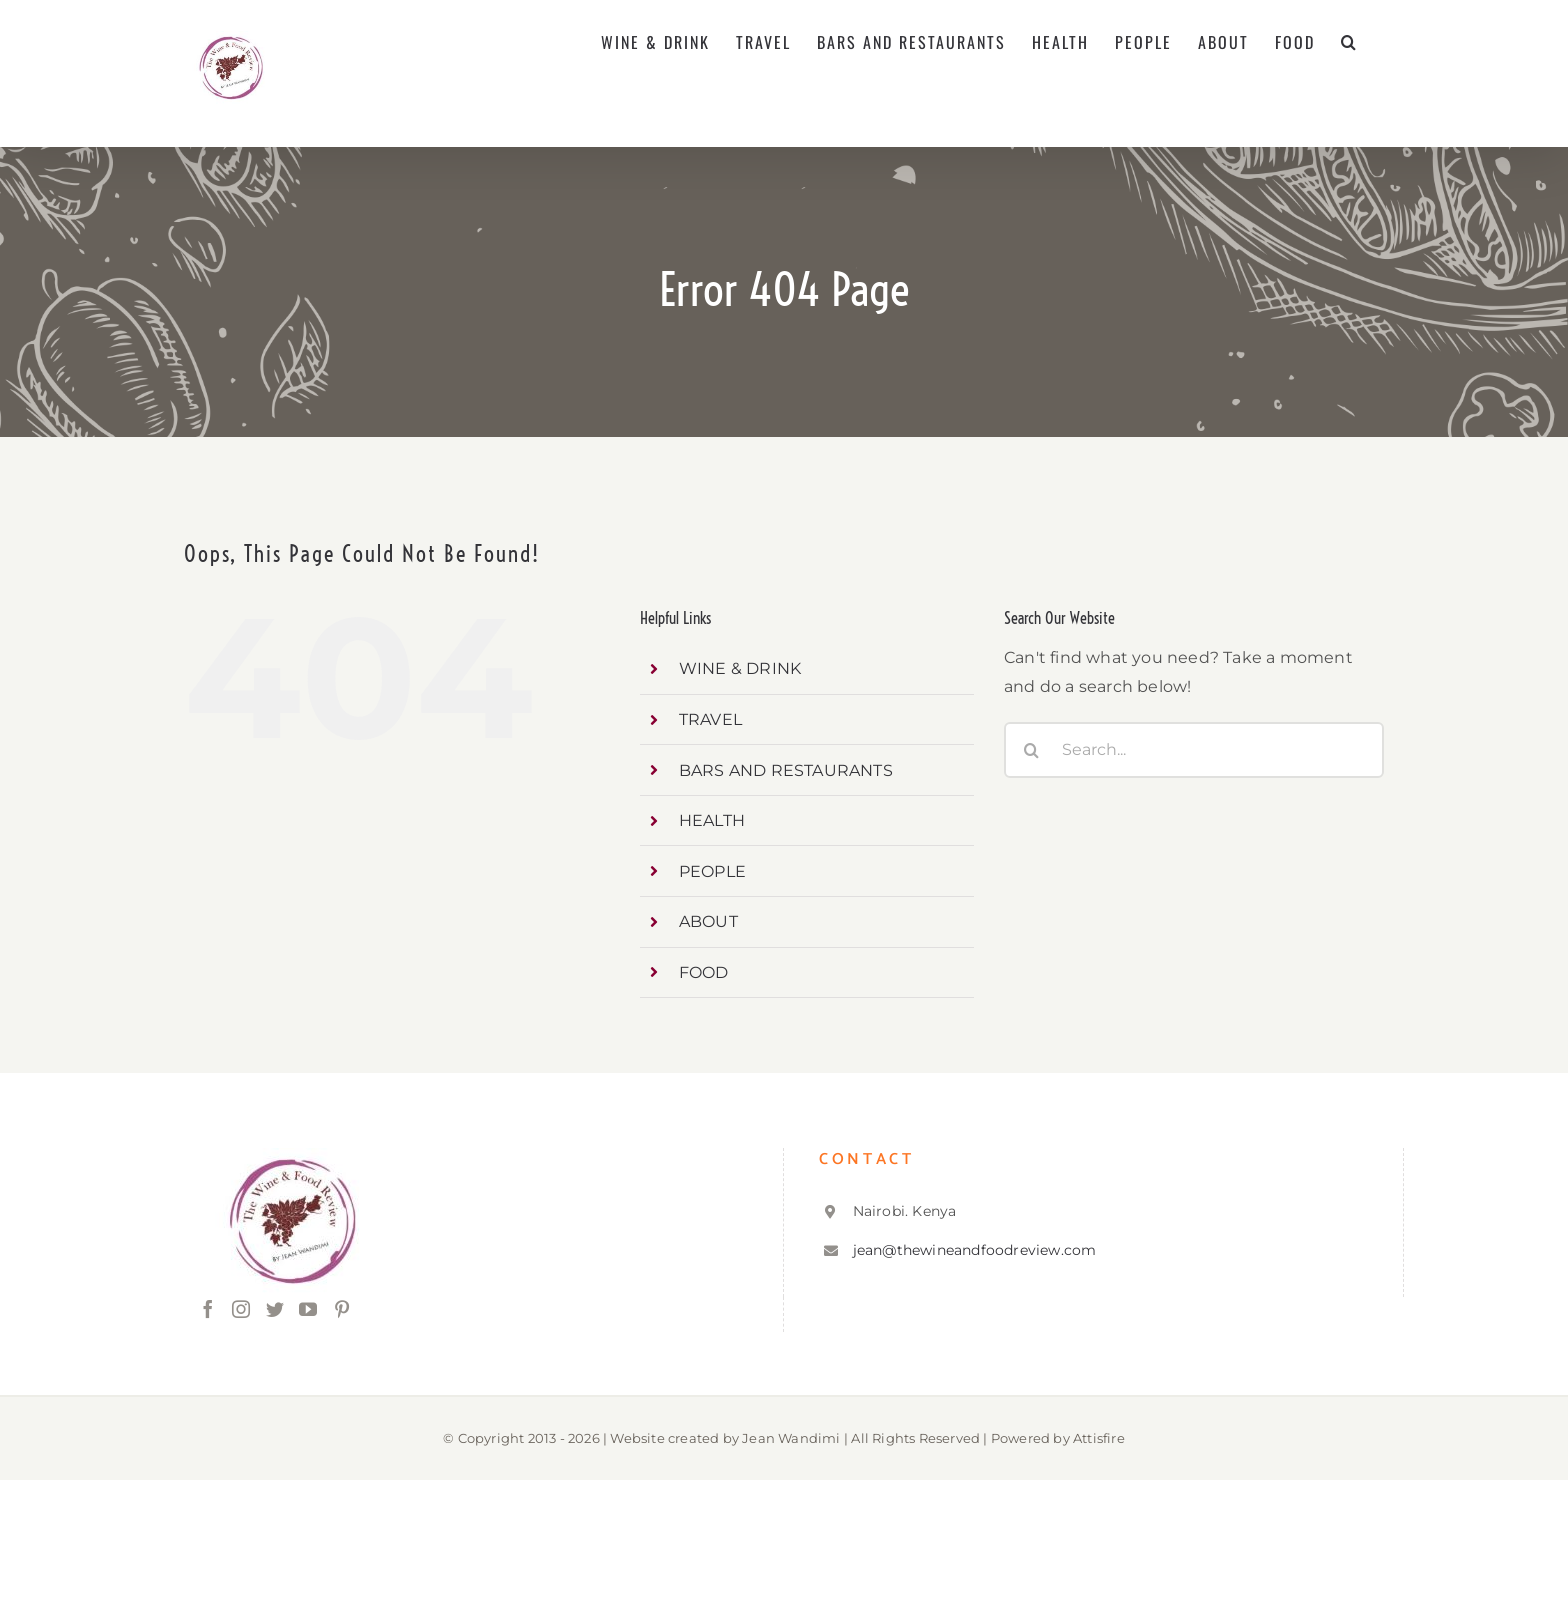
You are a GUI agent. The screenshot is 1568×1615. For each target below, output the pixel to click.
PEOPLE (712, 871)
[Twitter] (275, 1309)
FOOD (704, 972)
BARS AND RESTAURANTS (786, 770)
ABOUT (708, 921)
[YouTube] (308, 1309)
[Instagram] (241, 1309)
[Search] (1032, 750)
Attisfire (1099, 1438)
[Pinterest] (342, 1309)
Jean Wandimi (791, 1438)
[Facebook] (208, 1309)
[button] (1349, 42)
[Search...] (1194, 750)
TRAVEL (710, 719)
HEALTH (712, 820)
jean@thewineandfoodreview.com (975, 1250)
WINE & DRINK (740, 668)
